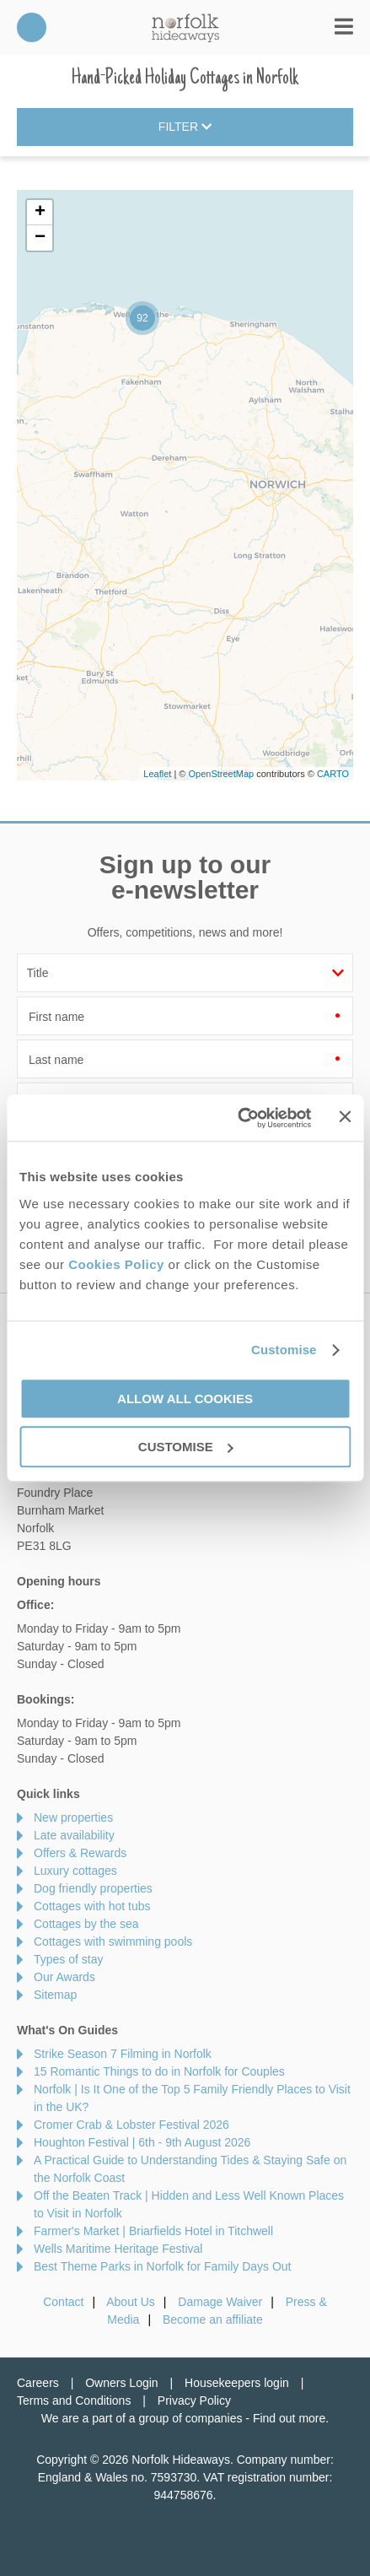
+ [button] (40, 212)
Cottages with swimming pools (113, 1941)
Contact (63, 2302)
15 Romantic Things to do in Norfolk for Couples (159, 2071)
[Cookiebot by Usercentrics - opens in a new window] (237, 1118)
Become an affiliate (213, 2319)
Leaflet (157, 774)
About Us (130, 2302)
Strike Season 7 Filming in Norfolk (123, 2053)
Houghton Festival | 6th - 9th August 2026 (142, 2142)
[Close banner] (345, 1116)
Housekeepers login (237, 2383)
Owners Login (121, 2383)
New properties (73, 1817)
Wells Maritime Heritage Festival (118, 2248)
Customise (284, 1349)
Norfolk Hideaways (185, 27)
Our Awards (64, 1977)
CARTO (333, 774)
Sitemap (55, 1994)
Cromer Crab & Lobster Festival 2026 (131, 2124)
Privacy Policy (194, 2400)
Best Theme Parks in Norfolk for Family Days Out (163, 2266)
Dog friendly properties (93, 1888)
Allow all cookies (185, 1398)
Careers (38, 2383)
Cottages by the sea (86, 1924)
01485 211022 (31, 27)
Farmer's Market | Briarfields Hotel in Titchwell (153, 2231)
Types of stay (68, 1959)
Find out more (289, 2418)
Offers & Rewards (80, 1853)
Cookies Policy (116, 1264)
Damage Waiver (220, 2302)
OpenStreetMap (221, 774)
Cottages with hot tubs (92, 1906)
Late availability (74, 1835)
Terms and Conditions (74, 2400)
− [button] (40, 238)
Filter (185, 127)
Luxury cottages (75, 1870)
